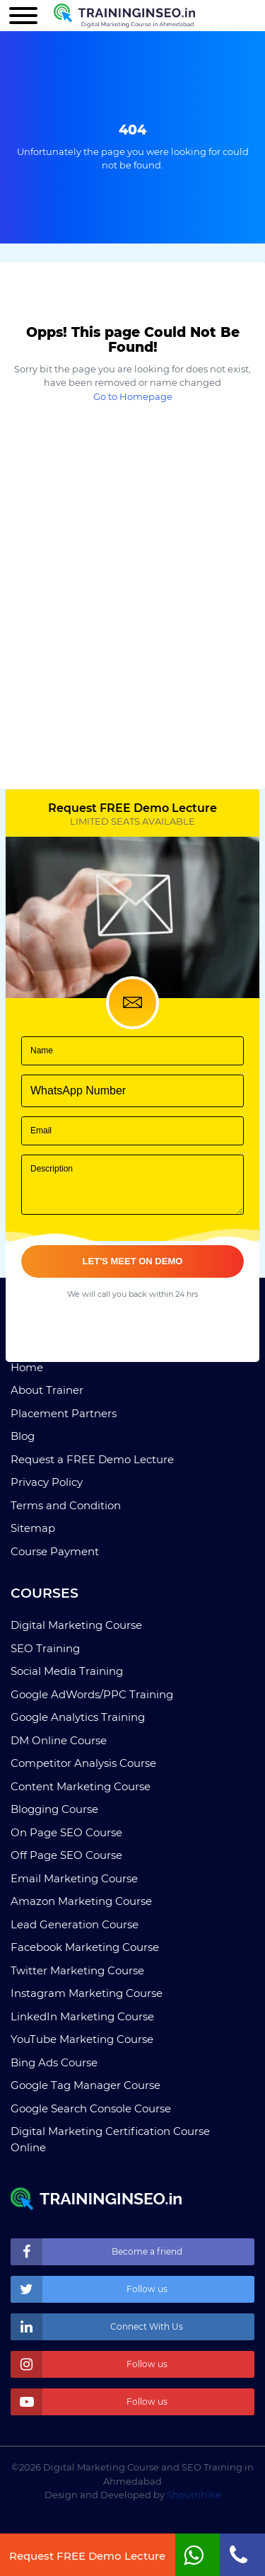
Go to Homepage (132, 396)
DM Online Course (59, 1740)
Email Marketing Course (74, 1878)
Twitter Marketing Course (77, 1970)
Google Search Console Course (91, 2108)
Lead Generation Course (75, 1924)
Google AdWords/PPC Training (92, 1694)
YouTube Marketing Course (82, 2039)
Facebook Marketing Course (85, 1947)
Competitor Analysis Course (83, 1763)
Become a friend (96, 2251)
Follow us (89, 2289)
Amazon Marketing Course (81, 1901)
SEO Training (45, 1648)
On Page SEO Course (66, 1832)
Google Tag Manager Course (85, 2085)
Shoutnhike (194, 2494)
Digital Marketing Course (76, 1625)
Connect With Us (97, 2326)
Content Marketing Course (81, 1786)
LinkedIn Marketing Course (82, 2016)
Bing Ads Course (54, 2062)
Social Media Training (67, 1671)
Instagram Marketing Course (87, 1993)
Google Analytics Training (78, 1717)
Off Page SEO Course (66, 1855)
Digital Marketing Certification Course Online (110, 2139)
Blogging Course (54, 1809)
